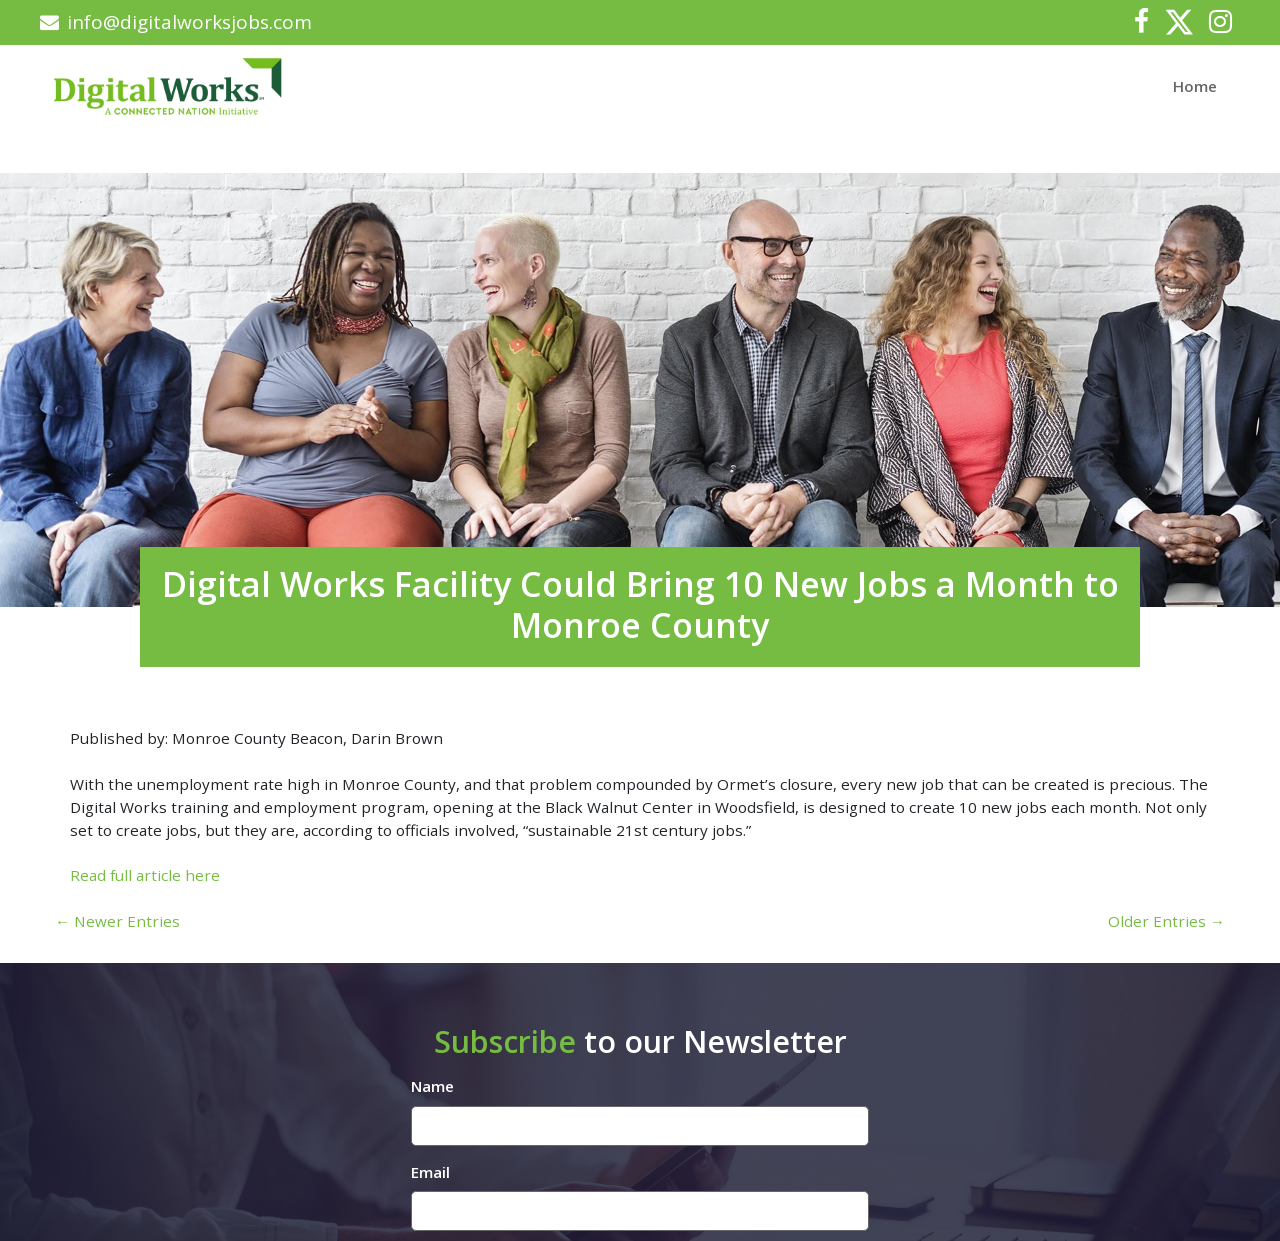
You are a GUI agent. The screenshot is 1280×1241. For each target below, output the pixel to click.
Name (432, 1086)
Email (430, 1172)
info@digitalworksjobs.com (176, 22)
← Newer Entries (117, 921)
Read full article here (145, 875)
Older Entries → (1166, 921)
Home (1195, 86)
